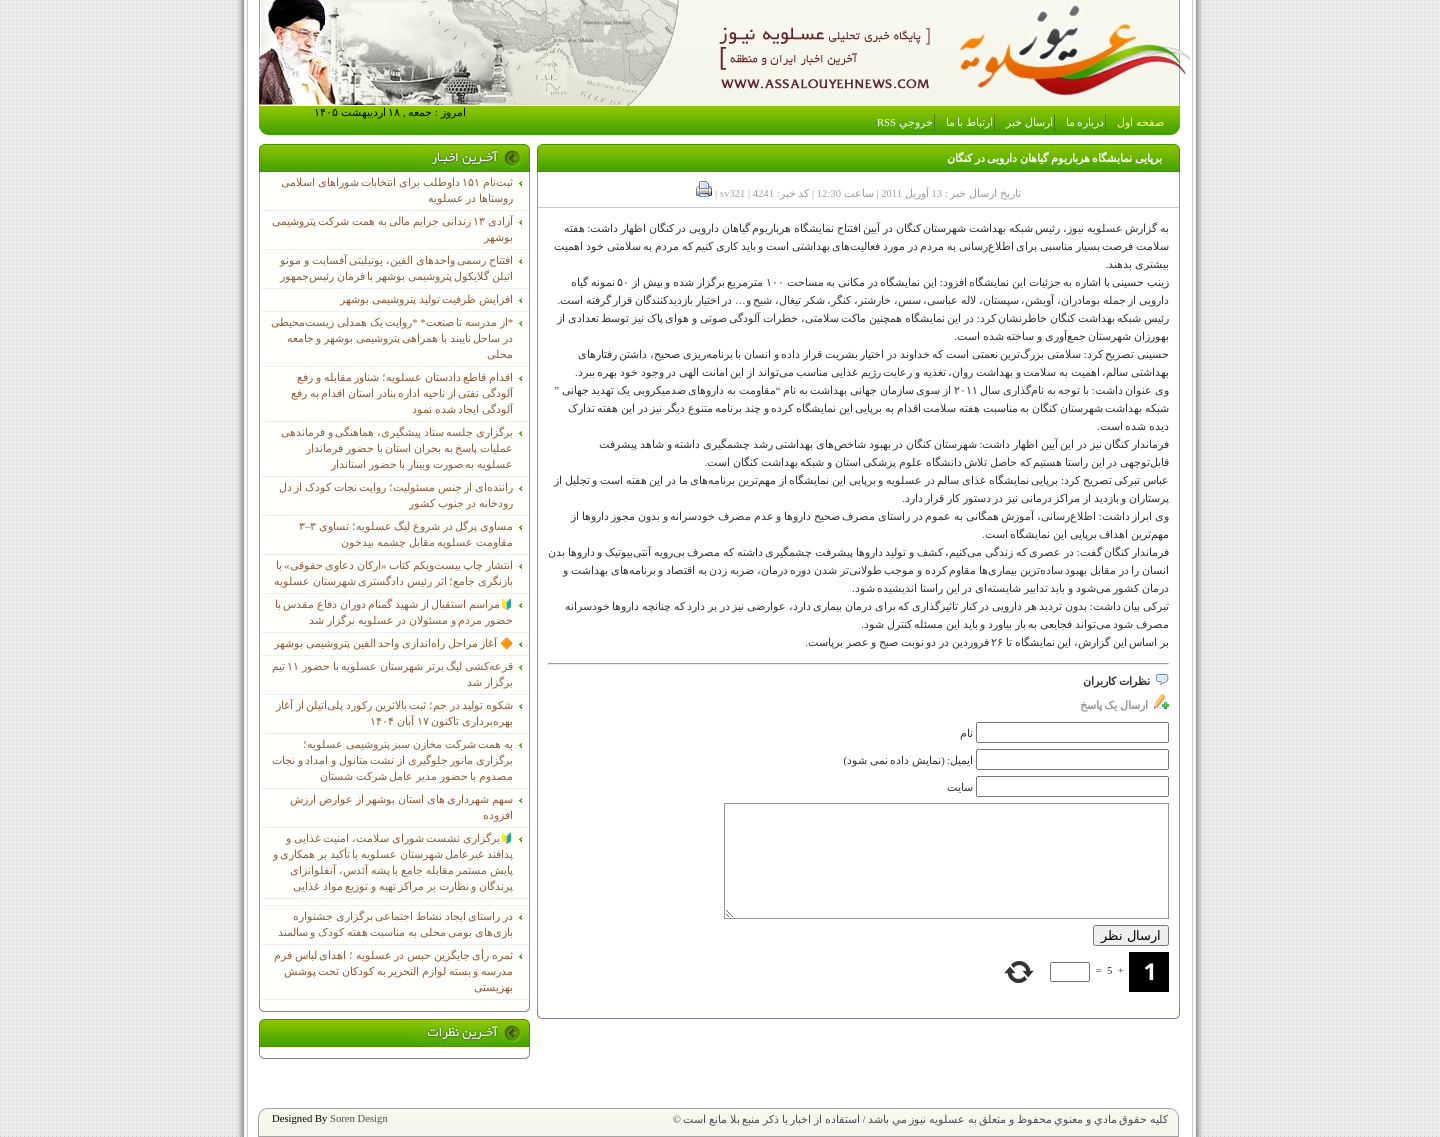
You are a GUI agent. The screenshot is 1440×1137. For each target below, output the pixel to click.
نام (966, 733)
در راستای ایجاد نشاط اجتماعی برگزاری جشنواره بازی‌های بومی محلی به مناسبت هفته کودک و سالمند (395, 924)
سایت (960, 787)
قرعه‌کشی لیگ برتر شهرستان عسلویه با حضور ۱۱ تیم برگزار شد (392, 674)
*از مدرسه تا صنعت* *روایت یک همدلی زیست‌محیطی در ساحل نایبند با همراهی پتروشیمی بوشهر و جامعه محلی (392, 338)
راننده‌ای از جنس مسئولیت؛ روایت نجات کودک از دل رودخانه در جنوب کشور (396, 495)
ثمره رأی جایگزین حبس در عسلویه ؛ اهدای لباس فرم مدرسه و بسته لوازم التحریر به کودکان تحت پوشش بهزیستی (393, 971)
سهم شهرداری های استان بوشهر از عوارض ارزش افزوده (401, 807)
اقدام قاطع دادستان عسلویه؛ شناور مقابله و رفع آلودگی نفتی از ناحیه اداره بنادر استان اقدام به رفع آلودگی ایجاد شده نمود (402, 393)
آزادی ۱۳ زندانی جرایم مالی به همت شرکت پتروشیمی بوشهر (392, 229)
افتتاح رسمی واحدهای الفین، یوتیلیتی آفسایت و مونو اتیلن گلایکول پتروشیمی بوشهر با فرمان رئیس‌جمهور (396, 268)
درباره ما (1085, 122)
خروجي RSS (905, 122)
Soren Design (359, 1118)
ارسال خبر (1029, 122)
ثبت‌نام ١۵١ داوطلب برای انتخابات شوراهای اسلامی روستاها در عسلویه (397, 190)
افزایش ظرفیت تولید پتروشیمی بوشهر (426, 299)
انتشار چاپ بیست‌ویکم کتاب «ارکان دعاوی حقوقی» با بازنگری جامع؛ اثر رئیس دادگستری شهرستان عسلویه (393, 573)
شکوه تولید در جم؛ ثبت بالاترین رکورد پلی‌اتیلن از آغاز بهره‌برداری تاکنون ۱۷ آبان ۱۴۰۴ (394, 713)
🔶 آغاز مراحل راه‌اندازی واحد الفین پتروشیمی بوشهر (393, 643)
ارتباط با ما (969, 122)
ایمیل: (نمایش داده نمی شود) (909, 760)
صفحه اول (1140, 122)
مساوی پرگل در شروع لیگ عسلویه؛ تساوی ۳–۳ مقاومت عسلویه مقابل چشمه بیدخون (406, 534)
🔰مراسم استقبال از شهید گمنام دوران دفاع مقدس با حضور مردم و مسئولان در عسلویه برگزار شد (394, 612)
